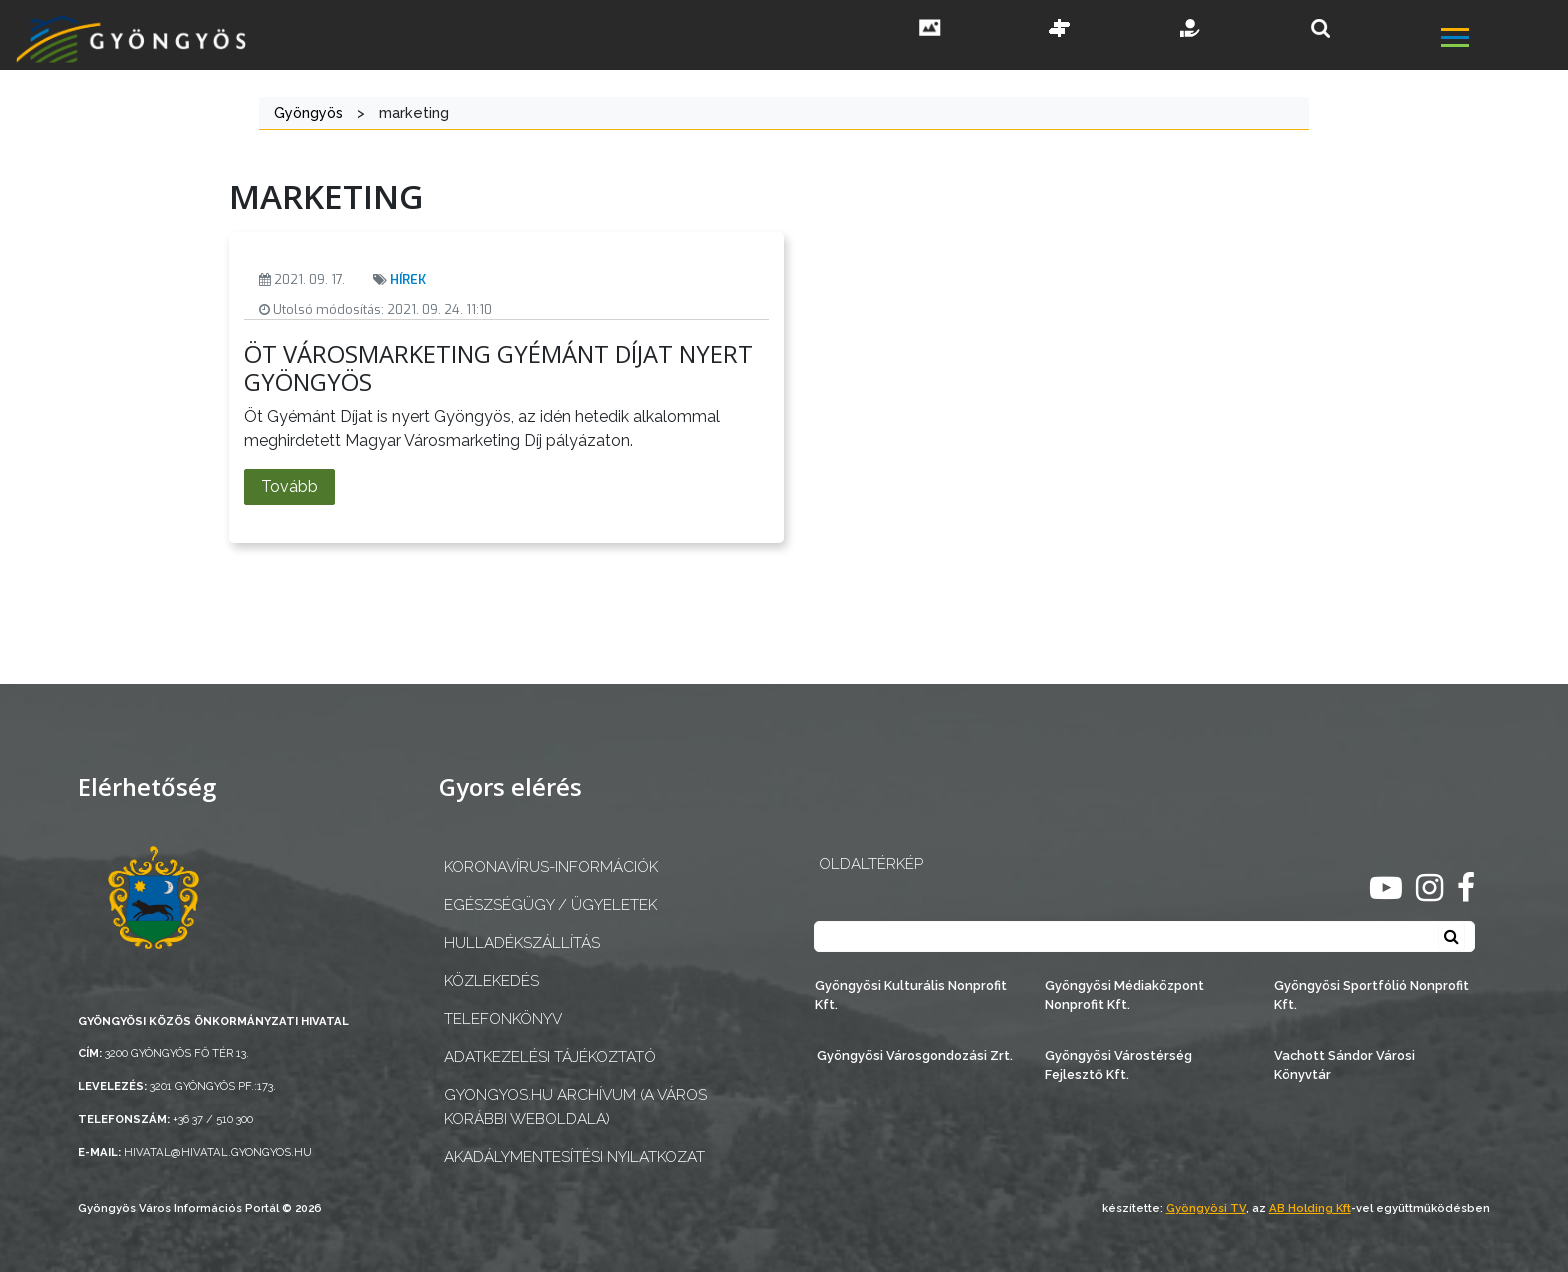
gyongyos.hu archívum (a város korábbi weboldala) (575, 1106)
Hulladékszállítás (522, 943)
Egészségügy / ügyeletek (550, 905)
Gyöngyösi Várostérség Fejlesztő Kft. (1118, 1065)
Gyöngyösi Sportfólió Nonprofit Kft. (1371, 995)
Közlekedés (491, 981)
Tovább (289, 486)
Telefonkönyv (503, 1019)
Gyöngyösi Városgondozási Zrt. (915, 1055)
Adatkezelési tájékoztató (550, 1057)
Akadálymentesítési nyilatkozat (574, 1157)
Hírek (408, 279)
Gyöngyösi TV (1206, 1208)
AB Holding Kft (1310, 1208)
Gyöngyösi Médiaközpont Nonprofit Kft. (1124, 995)
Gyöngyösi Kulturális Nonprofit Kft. (911, 995)
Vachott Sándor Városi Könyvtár (1344, 1065)
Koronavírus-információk (551, 867)
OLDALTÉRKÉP (871, 864)
